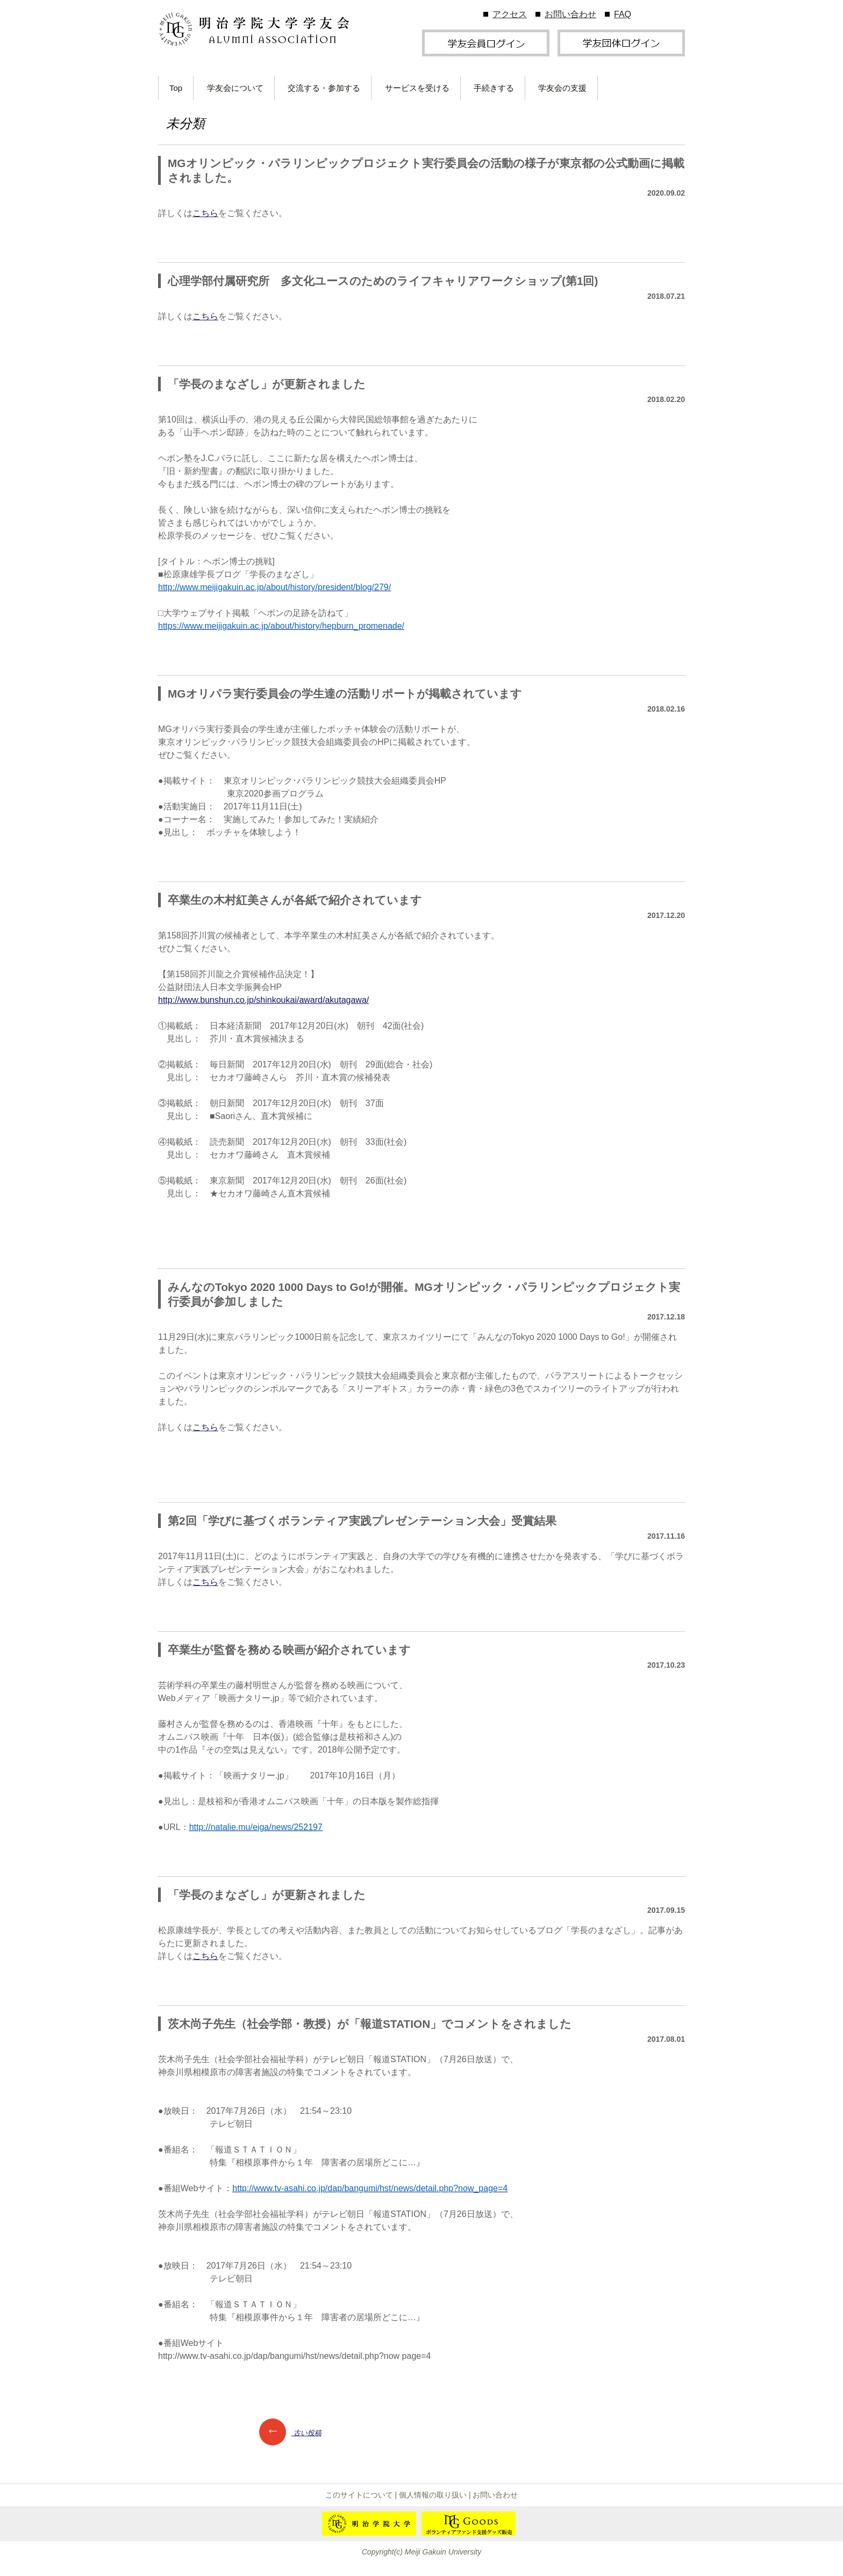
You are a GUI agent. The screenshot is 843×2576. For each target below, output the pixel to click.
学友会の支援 (562, 87)
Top (175, 87)
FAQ (622, 14)
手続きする (494, 87)
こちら (205, 213)
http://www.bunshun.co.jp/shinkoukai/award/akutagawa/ (263, 999)
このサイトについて (359, 2495)
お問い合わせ (570, 14)
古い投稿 (290, 2433)
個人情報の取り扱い (433, 2495)
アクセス (509, 14)
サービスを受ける (417, 87)
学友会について (235, 87)
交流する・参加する (324, 87)
